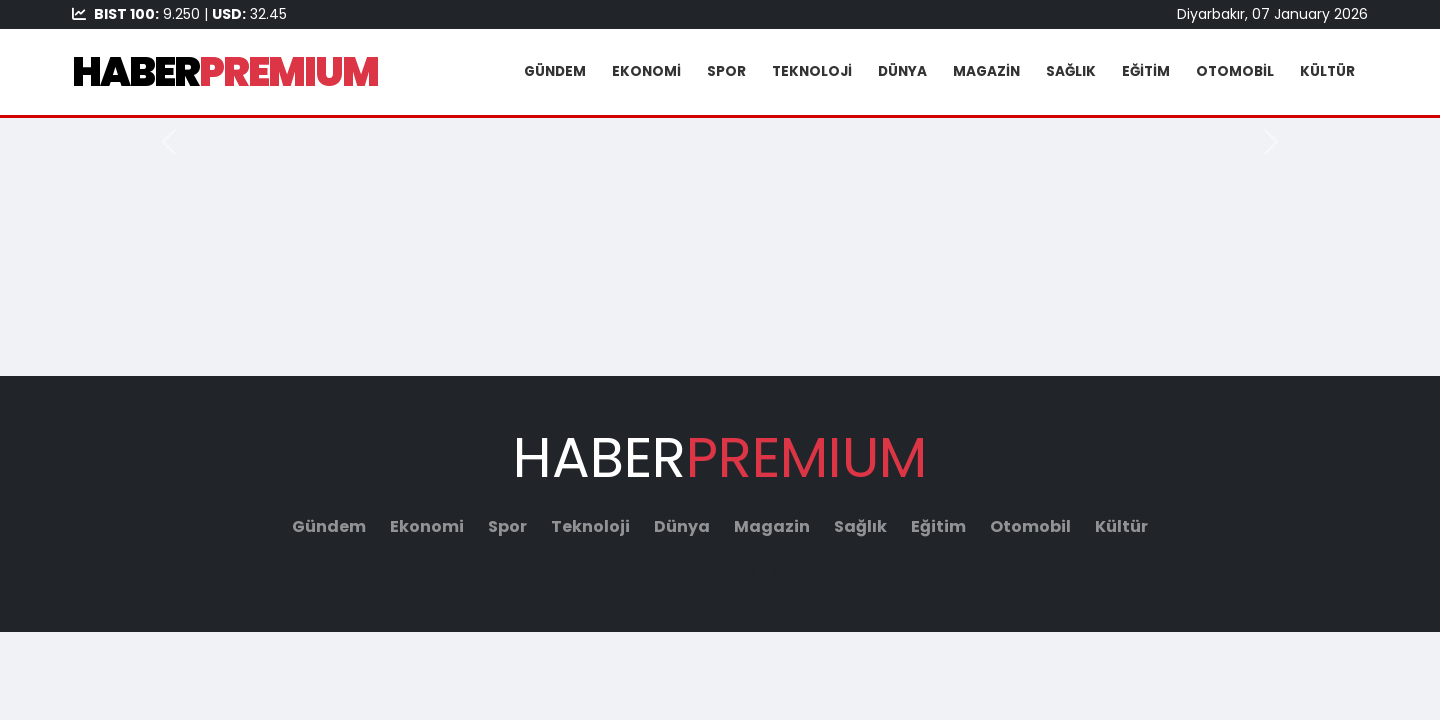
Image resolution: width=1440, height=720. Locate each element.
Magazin (986, 71)
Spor (726, 71)
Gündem (555, 71)
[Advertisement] (720, 235)
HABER (225, 72)
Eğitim (1146, 71)
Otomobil (1235, 71)
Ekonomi (646, 71)
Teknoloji (812, 71)
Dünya (902, 71)
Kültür (1327, 71)
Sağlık (1071, 71)
